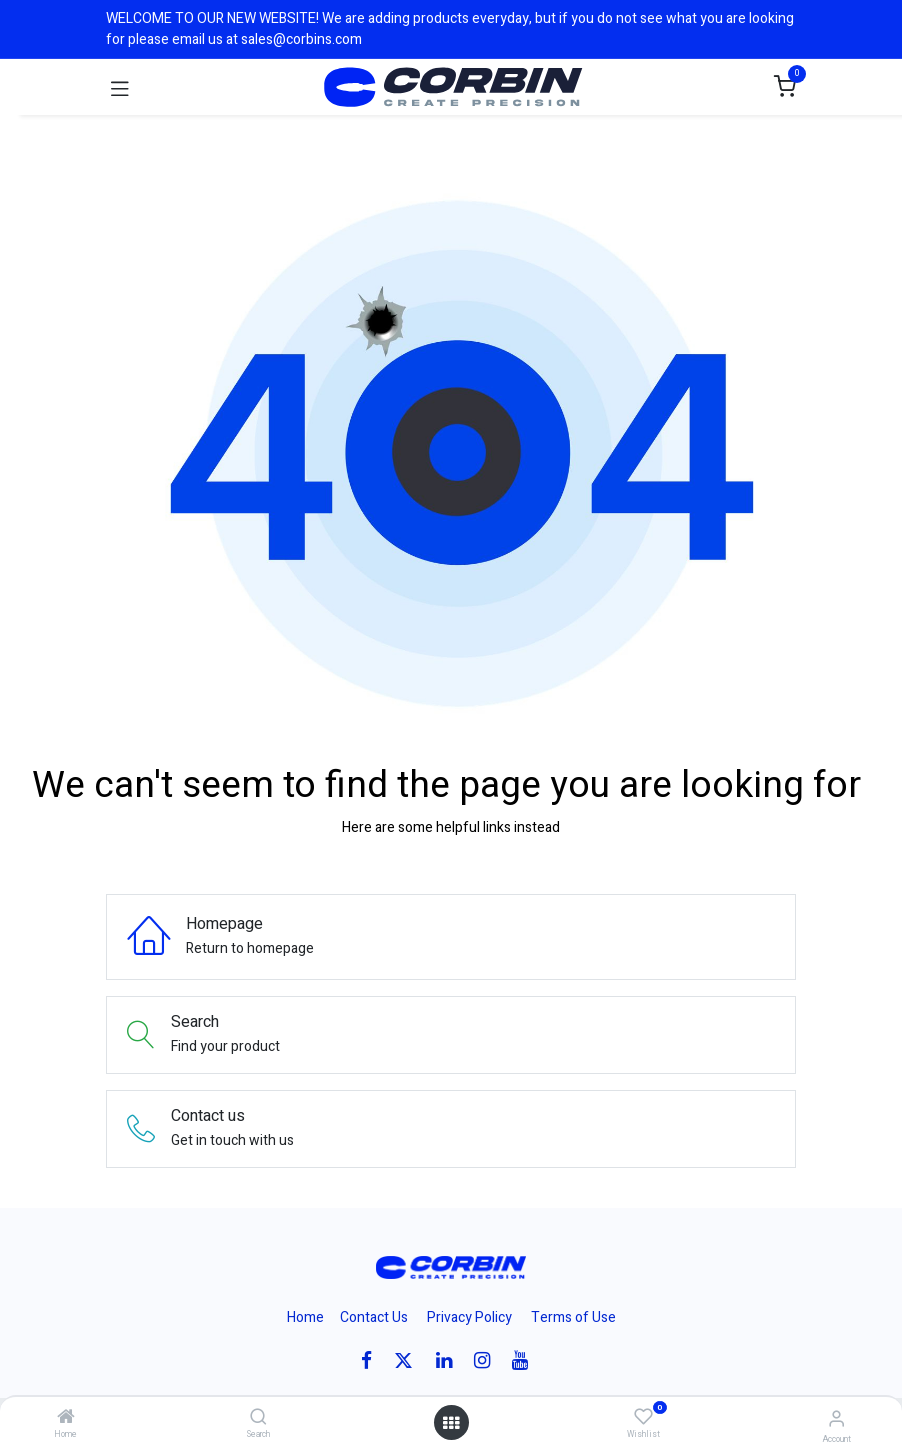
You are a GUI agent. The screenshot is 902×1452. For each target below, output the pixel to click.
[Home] (66, 1418)
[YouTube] (526, 1360)
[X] (410, 1360)
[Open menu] (451, 1423)
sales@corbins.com (301, 39)
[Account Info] (836, 1419)
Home (305, 1317)
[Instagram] (488, 1360)
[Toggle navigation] (120, 87)
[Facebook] (373, 1360)
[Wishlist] (643, 1417)
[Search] (258, 1418)
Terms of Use (573, 1317)
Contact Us (374, 1317)
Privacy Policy (469, 1317)
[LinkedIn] (450, 1360)
